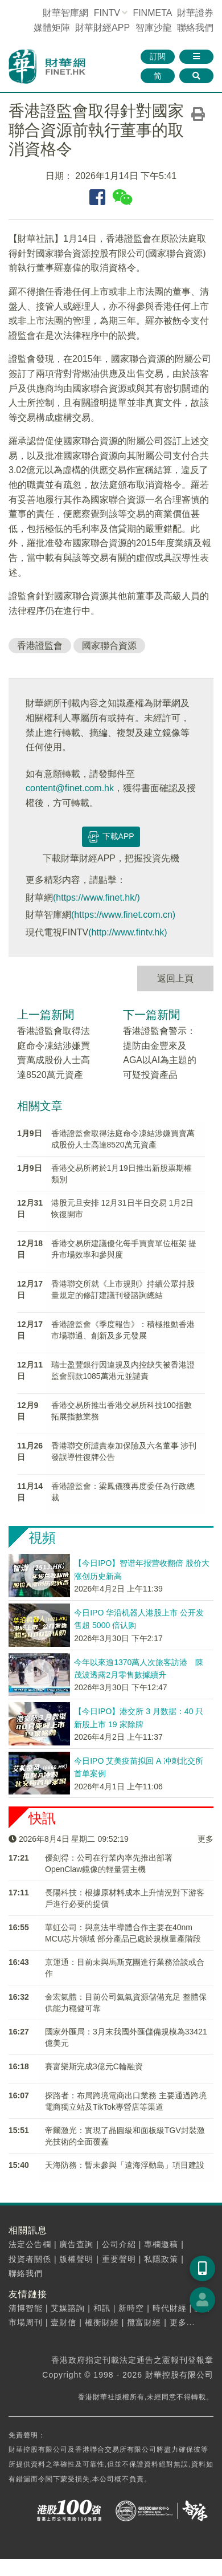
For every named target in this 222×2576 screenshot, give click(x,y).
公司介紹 (119, 2244)
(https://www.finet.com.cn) (123, 914)
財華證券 (195, 13)
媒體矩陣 (52, 27)
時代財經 (170, 2308)
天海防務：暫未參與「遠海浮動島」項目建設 (124, 2165)
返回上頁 (175, 978)
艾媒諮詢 (68, 2308)
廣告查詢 (76, 2244)
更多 (205, 1839)
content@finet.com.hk (70, 788)
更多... (182, 2322)
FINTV (107, 13)
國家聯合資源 (109, 645)
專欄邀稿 (161, 2244)
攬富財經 (144, 2322)
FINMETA (152, 13)
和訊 (101, 2308)
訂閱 (158, 56)
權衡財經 (102, 2322)
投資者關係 (30, 2259)
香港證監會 (40, 645)
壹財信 (63, 2322)
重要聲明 (119, 2259)
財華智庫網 (65, 13)
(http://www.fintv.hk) (127, 932)
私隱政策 (161, 2259)
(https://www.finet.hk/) (96, 897)
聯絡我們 (195, 27)
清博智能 (26, 2308)
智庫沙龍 (153, 27)
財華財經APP (102, 27)
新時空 (131, 2308)
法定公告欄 (30, 2244)
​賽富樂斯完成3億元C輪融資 (94, 2066)
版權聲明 (76, 2259)
